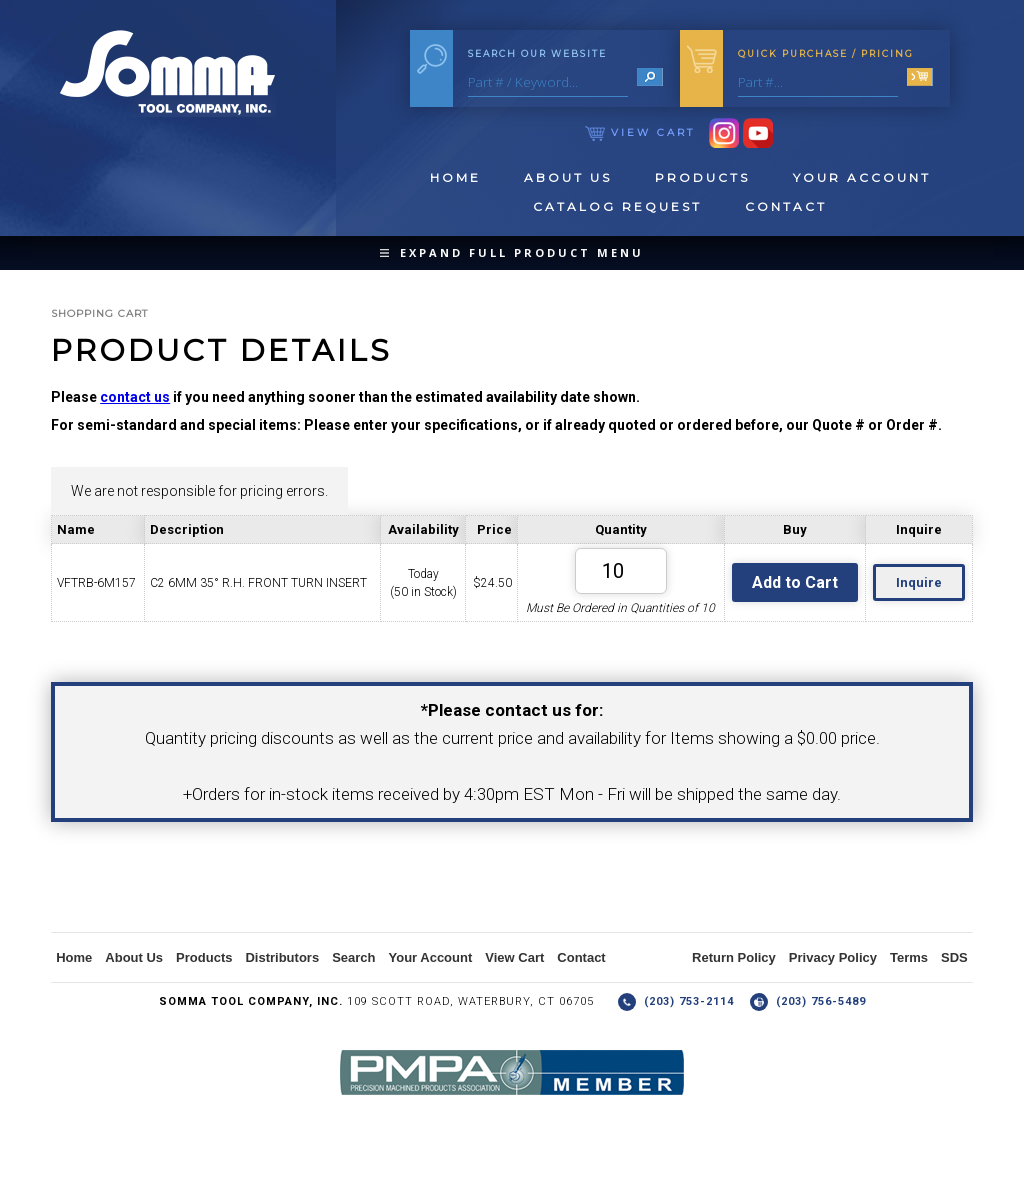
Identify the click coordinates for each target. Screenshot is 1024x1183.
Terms (909, 957)
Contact (786, 206)
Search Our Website (537, 53)
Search (353, 957)
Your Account (862, 177)
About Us (568, 177)
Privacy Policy (833, 957)
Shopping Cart (99, 313)
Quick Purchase (826, 53)
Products (702, 177)
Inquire (919, 582)
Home (455, 177)
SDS (954, 957)
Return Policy (734, 957)
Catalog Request (617, 206)
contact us (135, 397)
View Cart (640, 132)
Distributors (282, 957)
